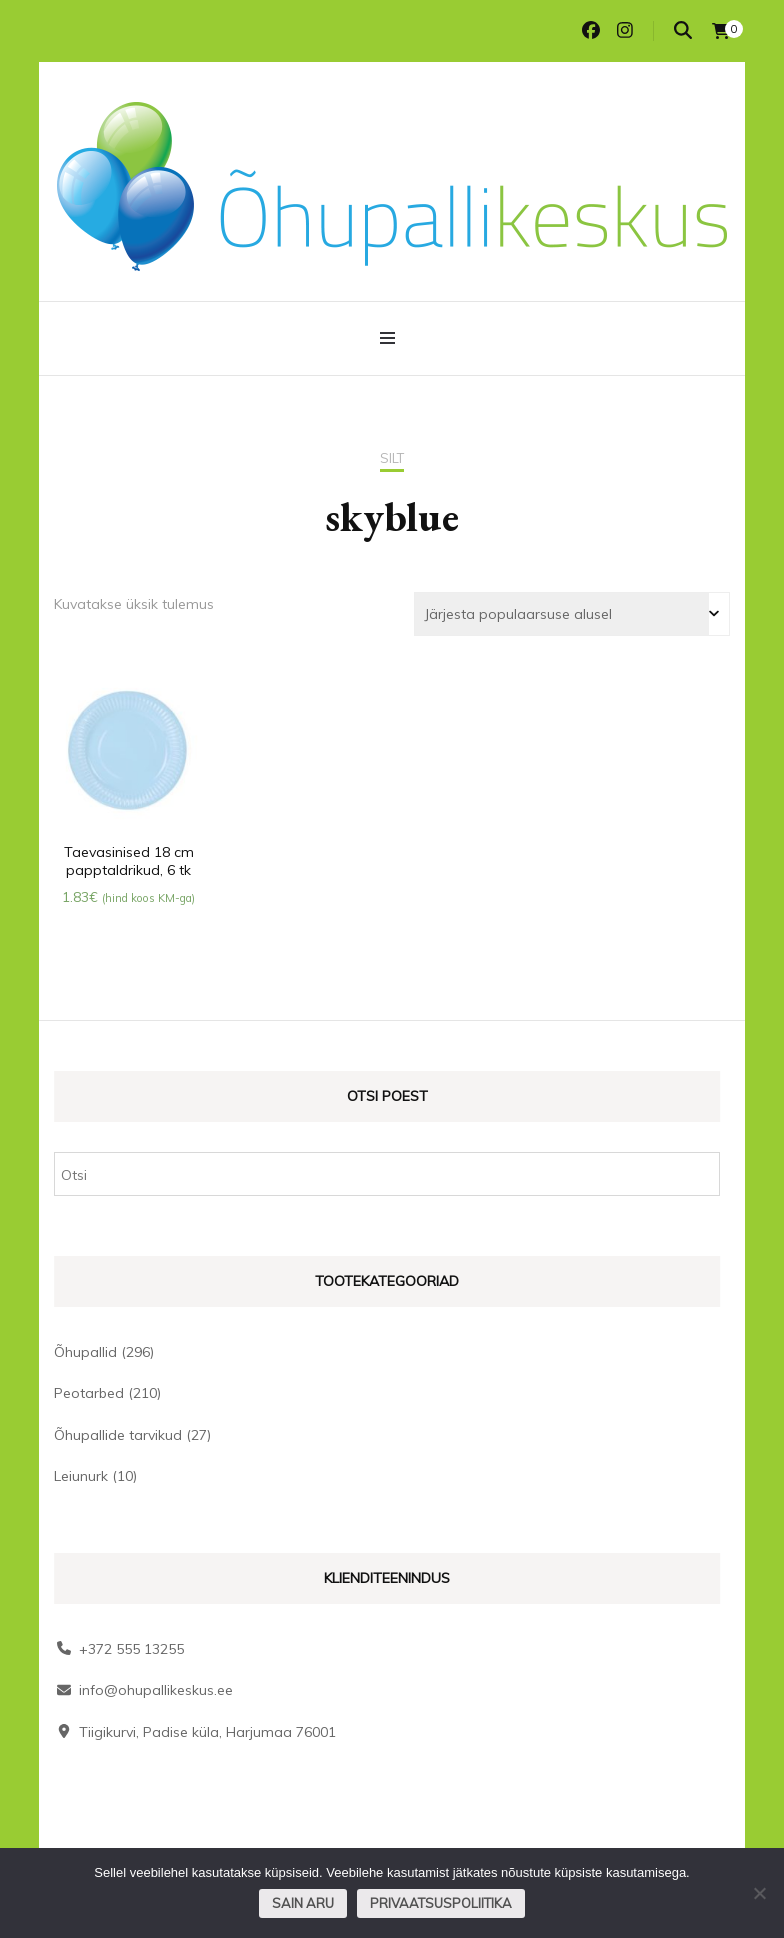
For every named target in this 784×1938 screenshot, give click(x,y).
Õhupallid (85, 1352)
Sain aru (303, 1903)
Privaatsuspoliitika (441, 1903)
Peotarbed (89, 1393)
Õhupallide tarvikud (118, 1435)
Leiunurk (81, 1476)
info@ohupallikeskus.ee (156, 1690)
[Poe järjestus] (572, 614)
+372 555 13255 (131, 1649)
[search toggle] (683, 30)
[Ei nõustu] (759, 1893)
